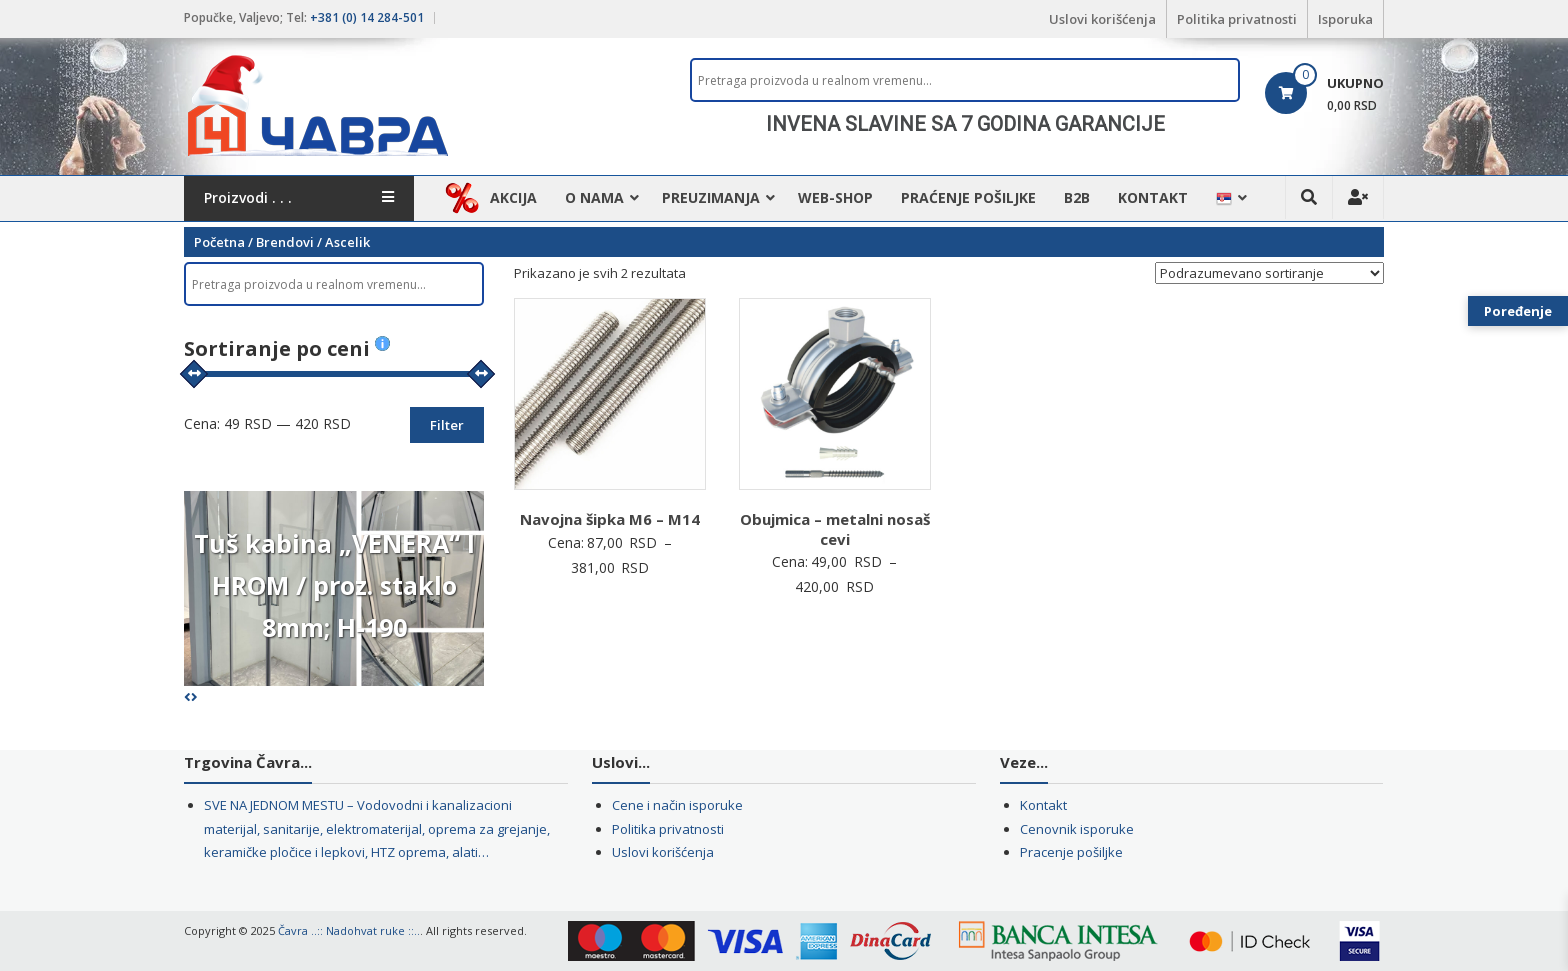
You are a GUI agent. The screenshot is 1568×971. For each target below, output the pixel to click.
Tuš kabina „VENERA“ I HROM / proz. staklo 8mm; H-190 (334, 585)
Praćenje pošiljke (968, 197)
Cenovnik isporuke (1077, 829)
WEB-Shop (835, 197)
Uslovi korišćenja (1102, 19)
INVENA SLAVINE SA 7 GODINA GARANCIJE (965, 124)
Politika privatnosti (1237, 19)
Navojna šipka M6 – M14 (610, 519)
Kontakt (1153, 197)
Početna (219, 242)
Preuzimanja (711, 197)
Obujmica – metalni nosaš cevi (835, 529)
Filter (447, 425)
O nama (594, 197)
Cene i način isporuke (677, 805)
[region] (965, 124)
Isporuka (1345, 19)
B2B (1077, 197)
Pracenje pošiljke (1071, 852)
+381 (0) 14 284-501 (367, 17)
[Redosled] (1269, 273)
